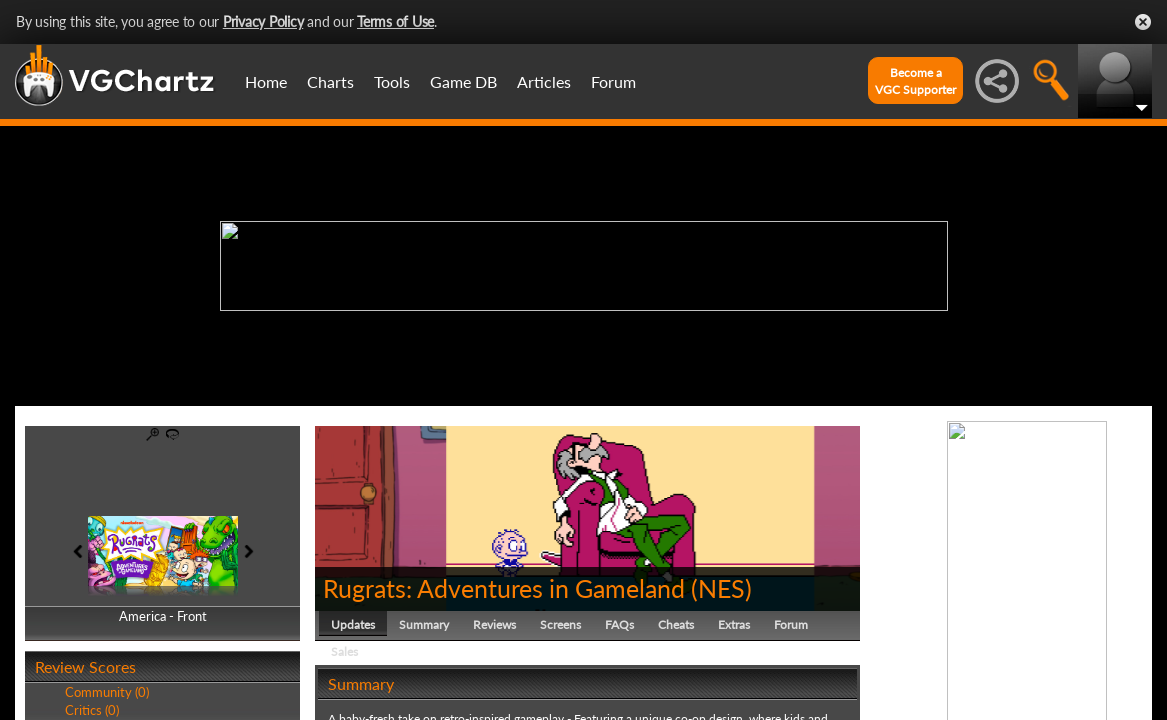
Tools (392, 81)
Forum (613, 81)
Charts (330, 81)
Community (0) (107, 692)
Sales (344, 651)
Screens (560, 624)
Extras (734, 624)
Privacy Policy (263, 21)
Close (1143, 22)
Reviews (494, 624)
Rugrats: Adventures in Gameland (504, 588)
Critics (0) (92, 710)
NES (721, 588)
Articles (544, 81)
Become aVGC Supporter (915, 81)
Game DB (463, 81)
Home (266, 81)
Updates (353, 624)
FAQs (619, 624)
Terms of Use (395, 21)
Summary (424, 624)
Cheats (676, 624)
